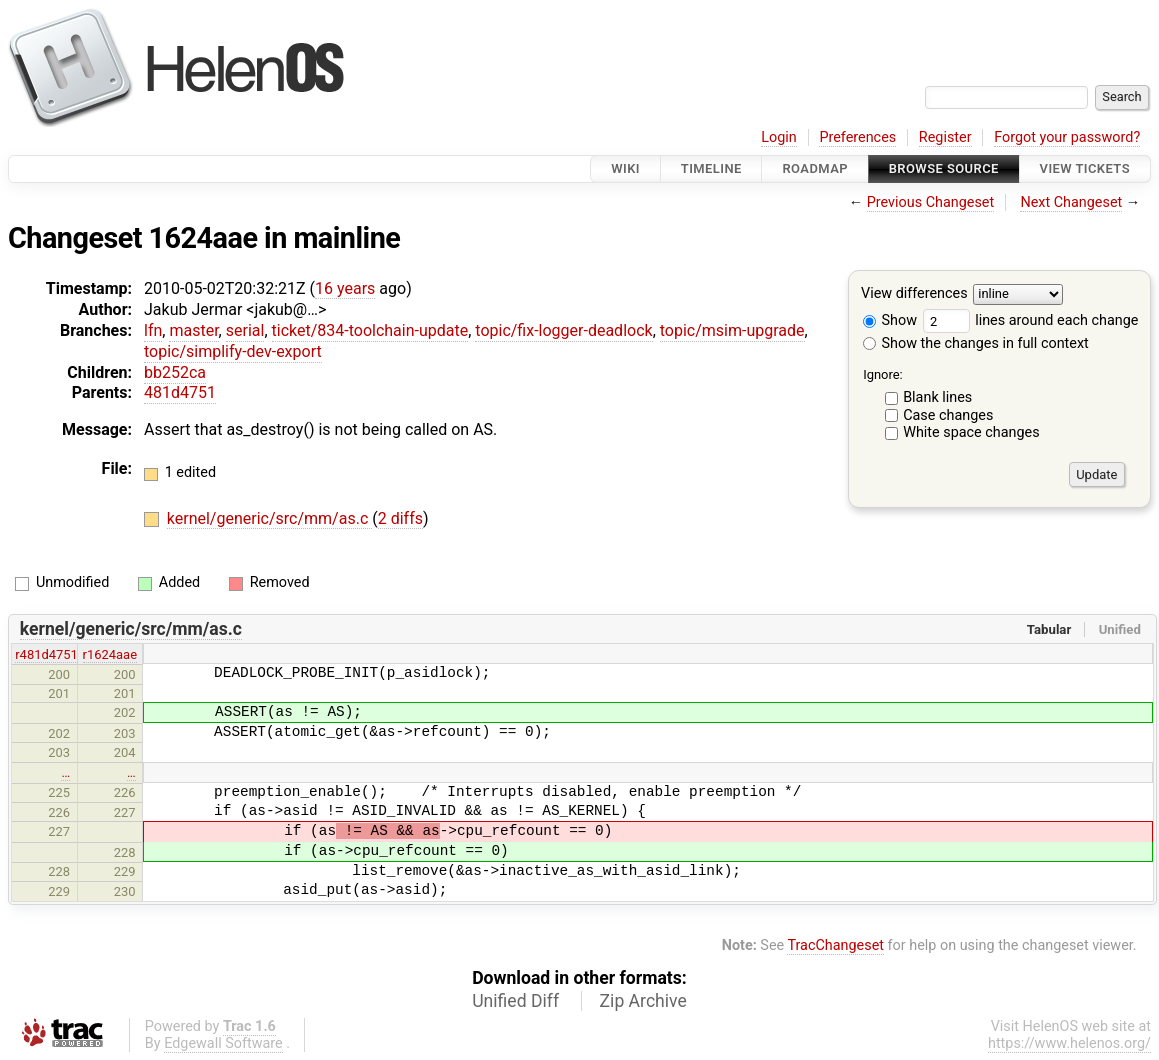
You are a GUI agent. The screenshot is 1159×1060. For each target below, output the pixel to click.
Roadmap (815, 168)
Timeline (711, 168)
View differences (914, 294)
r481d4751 (46, 654)
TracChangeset (835, 945)
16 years (345, 288)
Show (890, 320)
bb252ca (175, 372)
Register (945, 137)
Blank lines (937, 397)
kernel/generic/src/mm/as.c (269, 518)
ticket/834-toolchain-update (370, 330)
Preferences (857, 137)
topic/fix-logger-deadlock (563, 330)
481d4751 (180, 392)
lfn (153, 330)
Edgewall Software (223, 1043)
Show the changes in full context (976, 343)
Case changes (948, 415)
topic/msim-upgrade (732, 330)
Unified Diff (515, 1001)
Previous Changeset (931, 202)
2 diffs (400, 518)
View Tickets (1085, 168)
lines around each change (1031, 320)
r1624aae (110, 654)
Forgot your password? (1067, 137)
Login (779, 137)
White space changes (971, 432)
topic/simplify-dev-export (233, 351)
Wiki (625, 168)
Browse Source (944, 168)
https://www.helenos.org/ (1069, 1043)
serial (245, 330)
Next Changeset (1071, 202)
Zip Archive (643, 1001)
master (193, 330)
